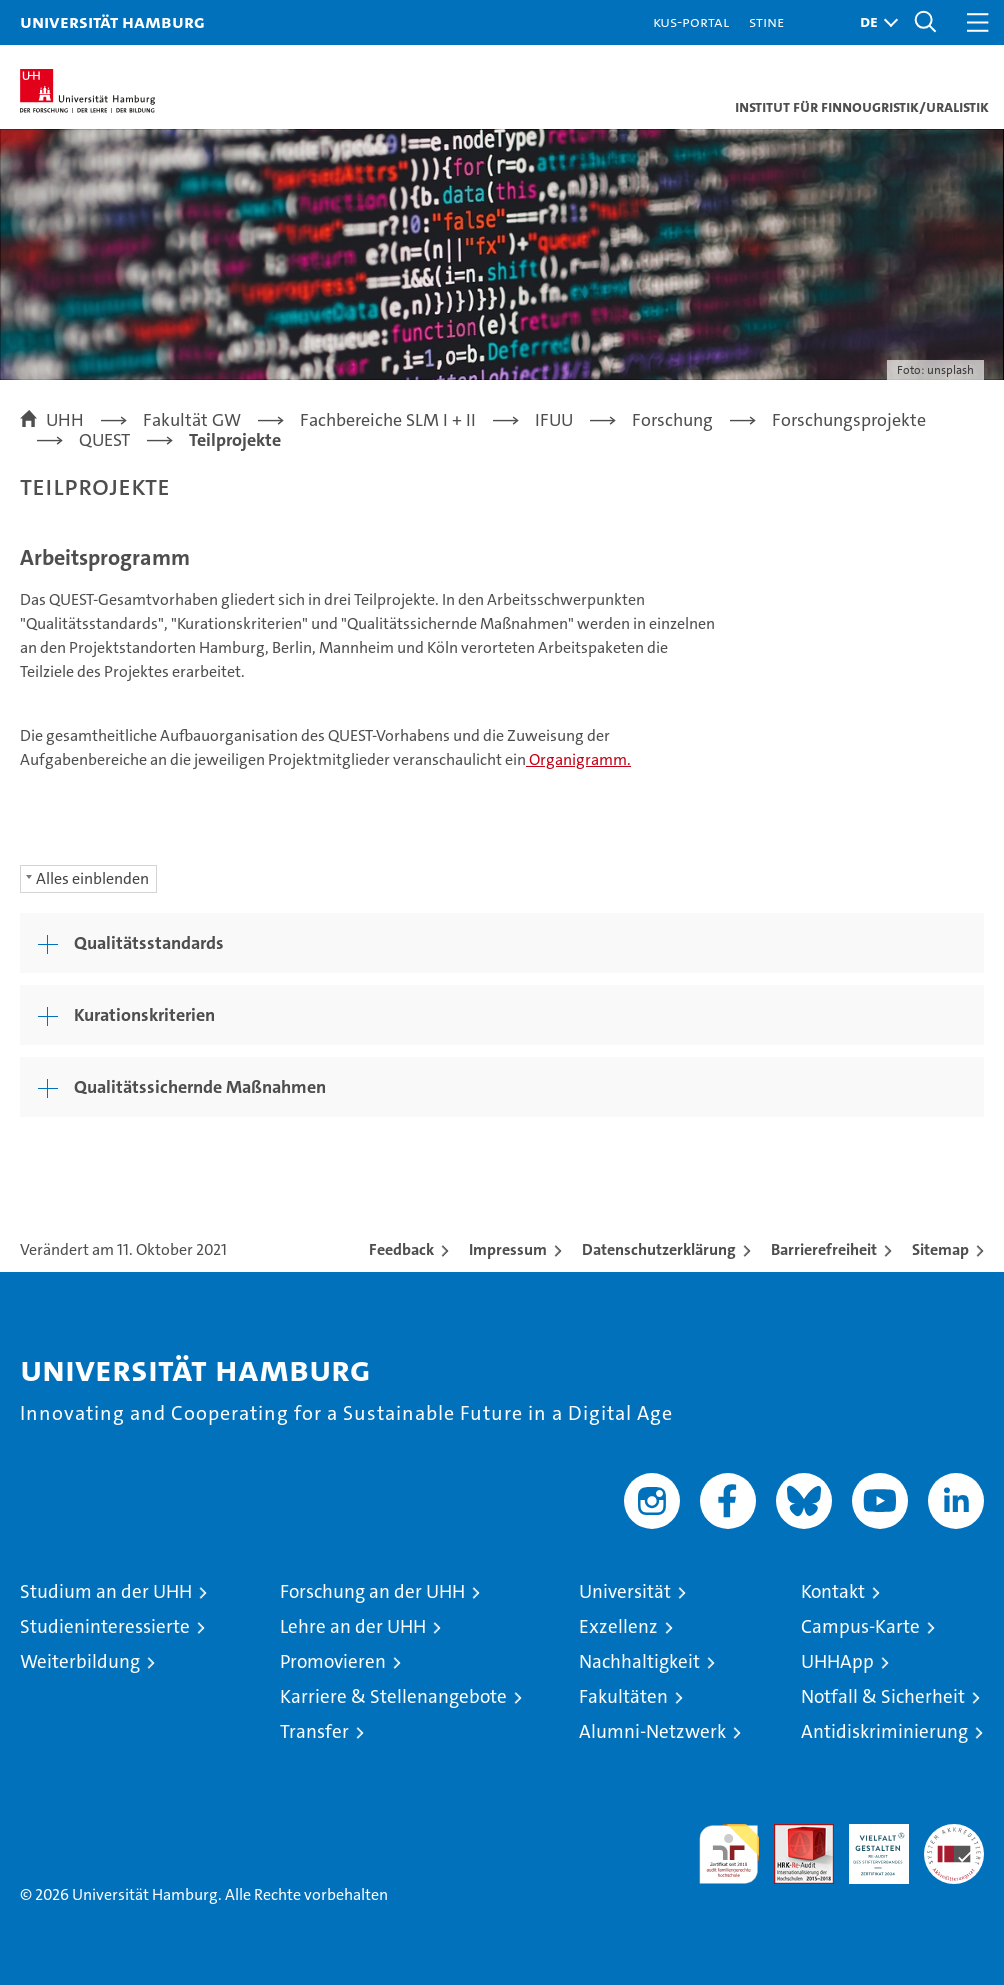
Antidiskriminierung (884, 1731)
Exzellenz (618, 1626)
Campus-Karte (860, 1626)
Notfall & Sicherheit (883, 1696)
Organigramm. (578, 759)
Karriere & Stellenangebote (393, 1696)
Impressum (508, 1249)
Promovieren (333, 1661)
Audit (793, 1834)
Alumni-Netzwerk (652, 1731)
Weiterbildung (80, 1661)
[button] (874, 22)
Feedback (401, 1249)
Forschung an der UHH (372, 1591)
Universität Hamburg (112, 21)
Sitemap (940, 1249)
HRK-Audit (868, 1845)
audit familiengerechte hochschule (729, 1854)
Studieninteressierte (105, 1626)
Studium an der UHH (106, 1591)
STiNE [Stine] (766, 21)
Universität (625, 1591)
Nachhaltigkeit (639, 1661)
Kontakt (833, 1591)
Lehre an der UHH (353, 1626)
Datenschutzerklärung (659, 1249)
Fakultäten (623, 1696)
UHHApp (837, 1661)
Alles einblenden (92, 878)
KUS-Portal (691, 21)
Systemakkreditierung (954, 1834)
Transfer (314, 1731)
